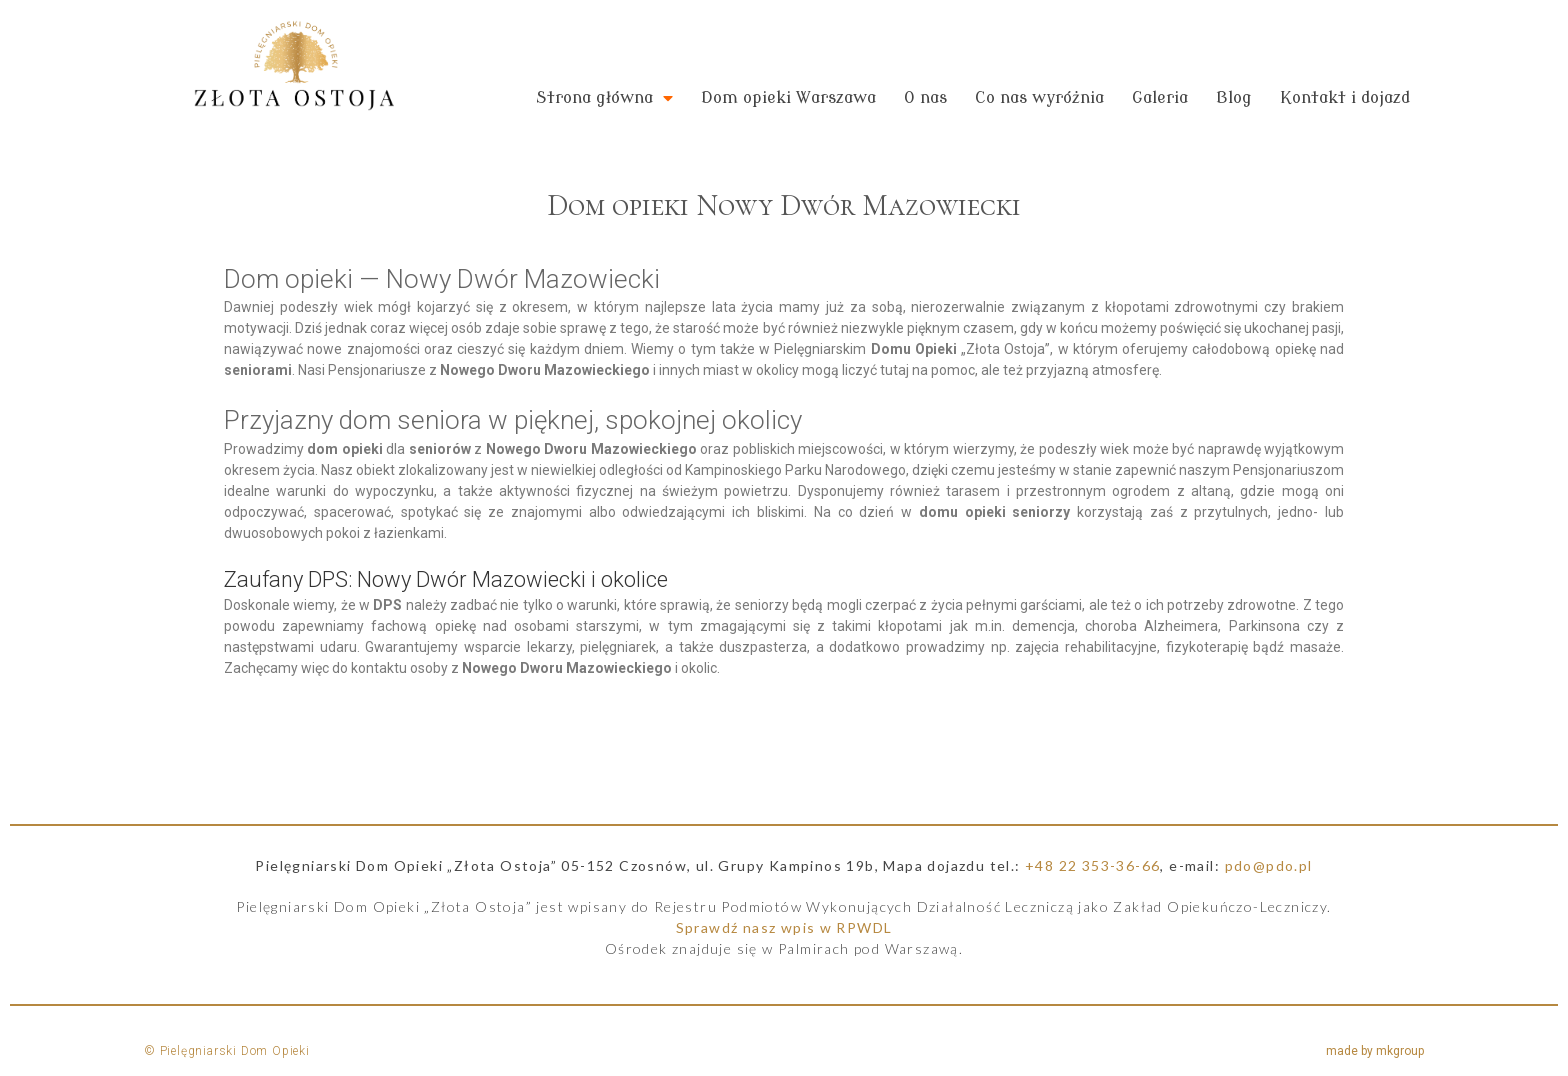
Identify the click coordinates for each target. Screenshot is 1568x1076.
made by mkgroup (1375, 1051)
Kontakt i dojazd (1345, 98)
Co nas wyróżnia (1039, 98)
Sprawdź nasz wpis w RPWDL (784, 927)
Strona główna (604, 98)
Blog (1234, 98)
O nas (925, 98)
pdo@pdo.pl (1269, 865)
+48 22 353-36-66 (1092, 865)
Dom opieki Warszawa (788, 98)
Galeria (1160, 98)
